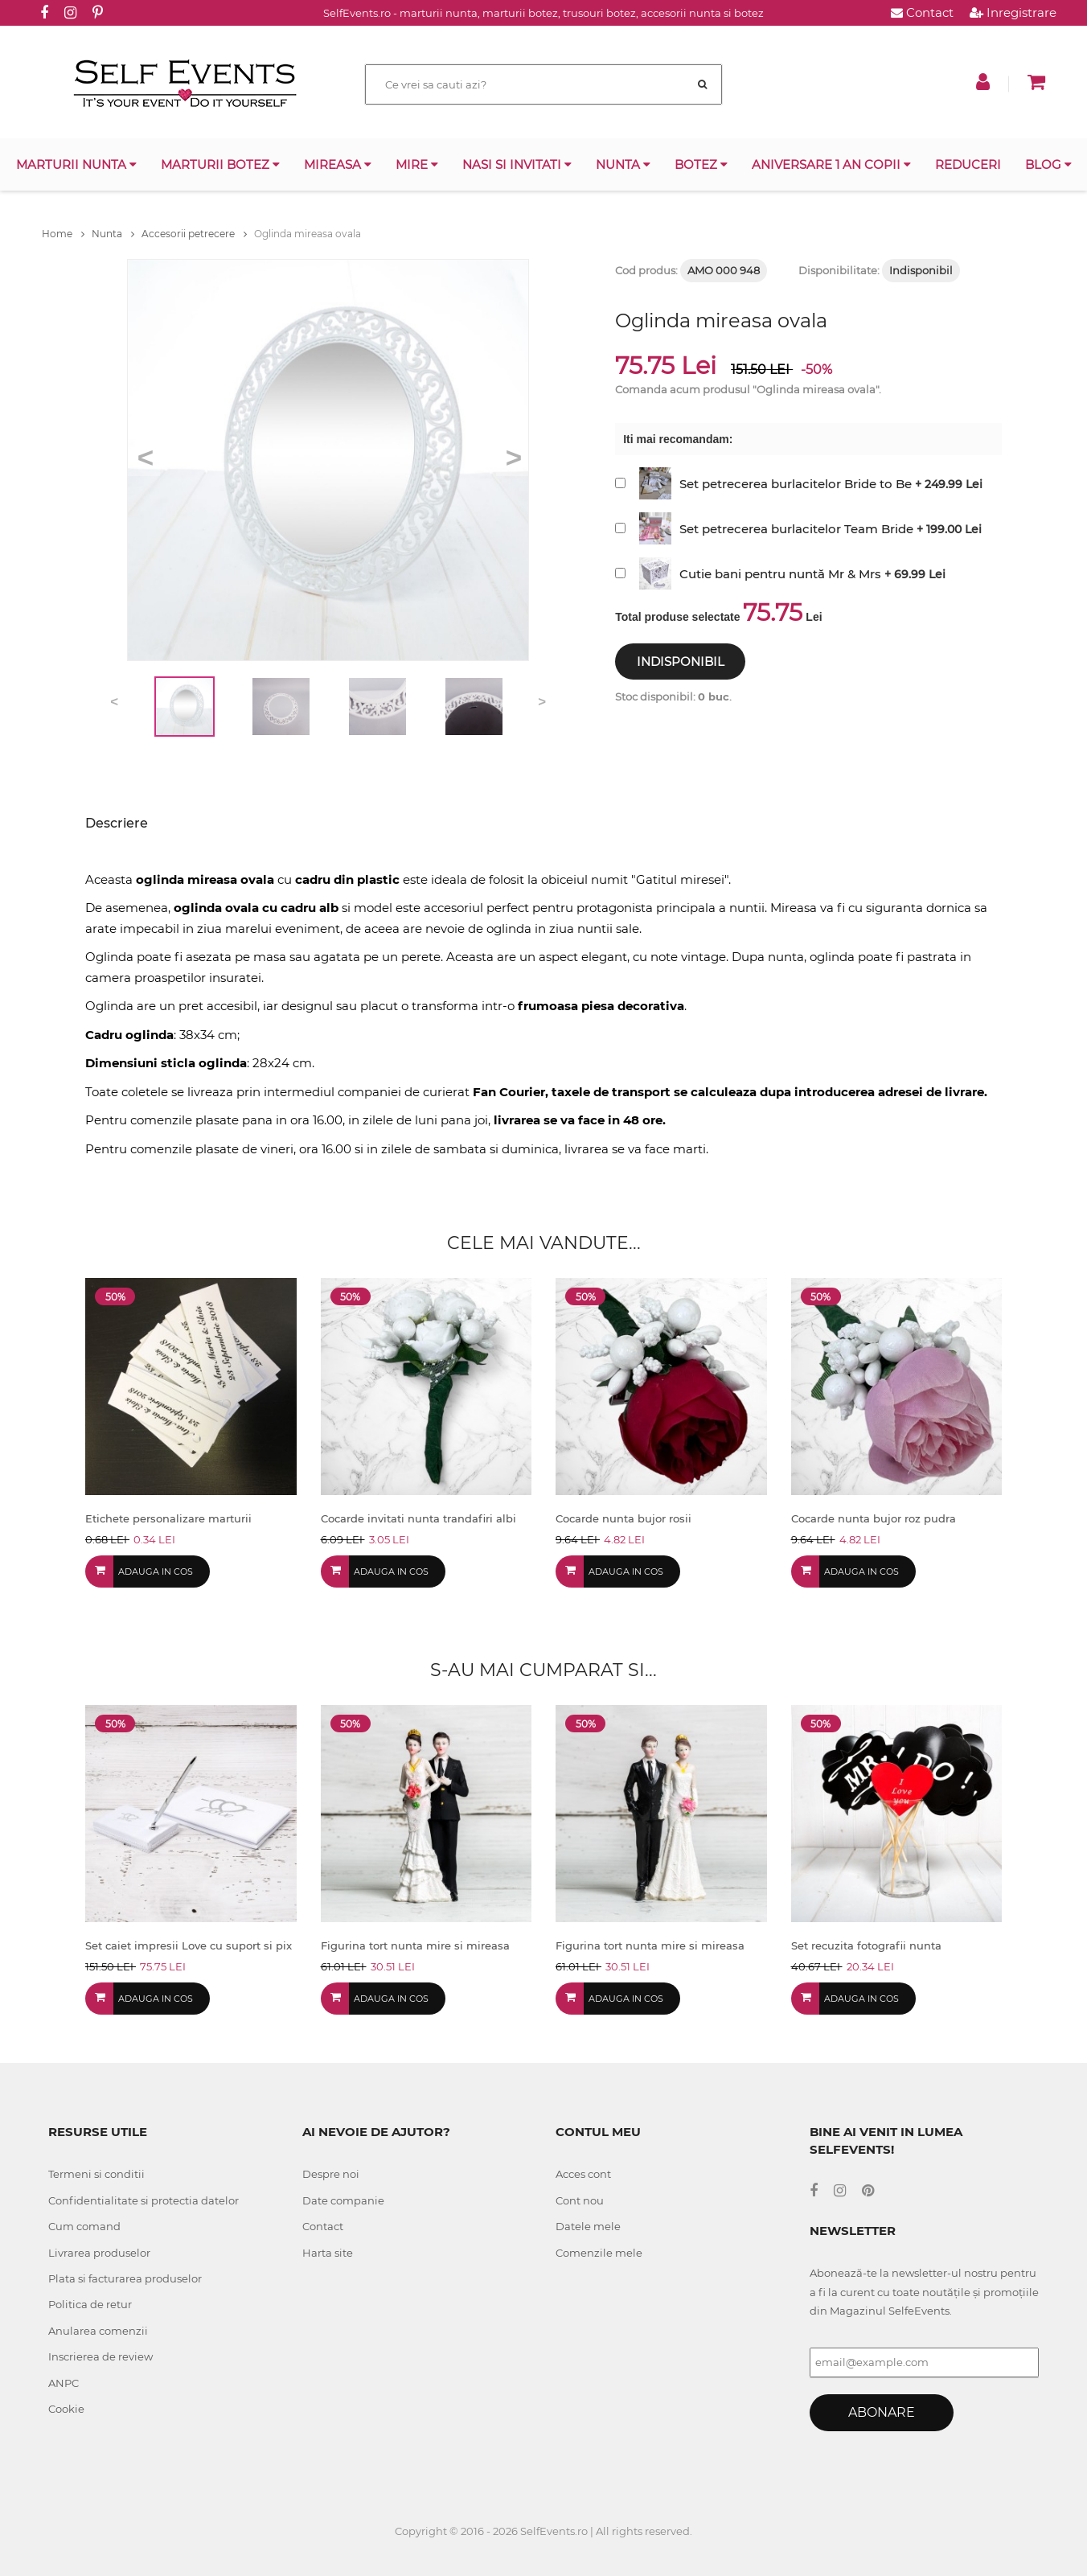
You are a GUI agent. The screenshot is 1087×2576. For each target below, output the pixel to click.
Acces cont (583, 2173)
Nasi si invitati (517, 164)
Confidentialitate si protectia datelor (143, 2200)
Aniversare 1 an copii (831, 164)
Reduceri (968, 164)
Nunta (623, 164)
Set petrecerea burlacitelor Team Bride (796, 528)
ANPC (63, 2383)
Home (63, 234)
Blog (1048, 164)
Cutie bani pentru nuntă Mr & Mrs (780, 573)
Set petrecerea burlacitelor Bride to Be (795, 483)
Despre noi (330, 2173)
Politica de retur (90, 2304)
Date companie (343, 2200)
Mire (417, 164)
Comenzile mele (599, 2252)
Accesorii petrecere (194, 234)
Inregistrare (1013, 12)
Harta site (327, 2252)
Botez (701, 164)
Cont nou (580, 2200)
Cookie (66, 2408)
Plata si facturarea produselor (125, 2278)
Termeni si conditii (96, 2173)
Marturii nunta (76, 164)
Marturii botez (220, 164)
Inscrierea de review (100, 2356)
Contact (922, 12)
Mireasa (337, 164)
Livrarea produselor (99, 2252)
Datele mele (588, 2226)
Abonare (881, 2412)
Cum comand (84, 2226)
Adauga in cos (155, 1571)
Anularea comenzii (98, 2330)
